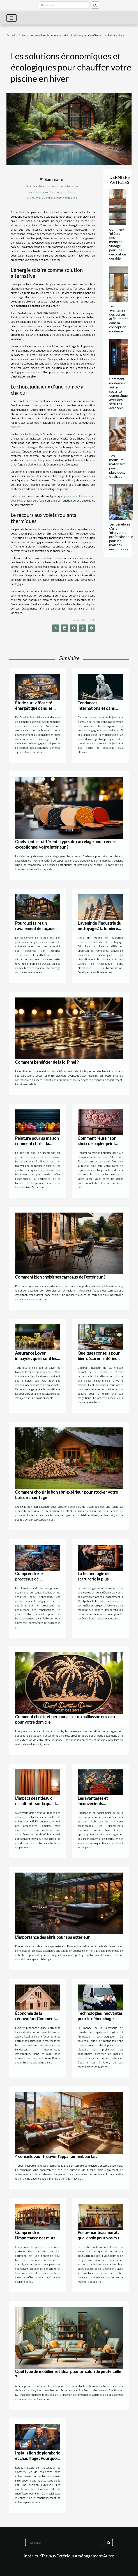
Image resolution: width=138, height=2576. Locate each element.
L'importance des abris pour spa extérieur (52, 1937)
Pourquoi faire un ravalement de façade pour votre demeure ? (34, 928)
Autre (22, 35)
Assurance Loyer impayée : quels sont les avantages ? (36, 1358)
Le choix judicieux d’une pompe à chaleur (51, 192)
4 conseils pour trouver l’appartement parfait (56, 2156)
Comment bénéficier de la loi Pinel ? (47, 1062)
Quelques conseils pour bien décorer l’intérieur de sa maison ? (99, 1358)
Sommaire (53, 179)
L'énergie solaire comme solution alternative (51, 186)
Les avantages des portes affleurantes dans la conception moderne (118, 318)
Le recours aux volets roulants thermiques (51, 198)
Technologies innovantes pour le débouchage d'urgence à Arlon (100, 2019)
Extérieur (65, 2555)
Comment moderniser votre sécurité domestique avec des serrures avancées (118, 393)
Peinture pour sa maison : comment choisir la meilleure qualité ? (37, 1143)
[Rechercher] (64, 5)
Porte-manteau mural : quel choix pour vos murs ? (100, 2238)
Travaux (48, 2555)
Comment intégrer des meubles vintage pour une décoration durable (117, 243)
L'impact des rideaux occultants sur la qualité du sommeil (36, 1803)
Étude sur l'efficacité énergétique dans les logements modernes (34, 708)
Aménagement (89, 2555)
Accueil (10, 35)
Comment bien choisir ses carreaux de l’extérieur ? (60, 1276)
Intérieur (32, 2555)
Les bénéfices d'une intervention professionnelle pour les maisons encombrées (121, 536)
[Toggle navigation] (11, 18)
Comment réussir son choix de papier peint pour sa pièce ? (97, 1143)
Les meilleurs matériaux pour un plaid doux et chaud (117, 466)
